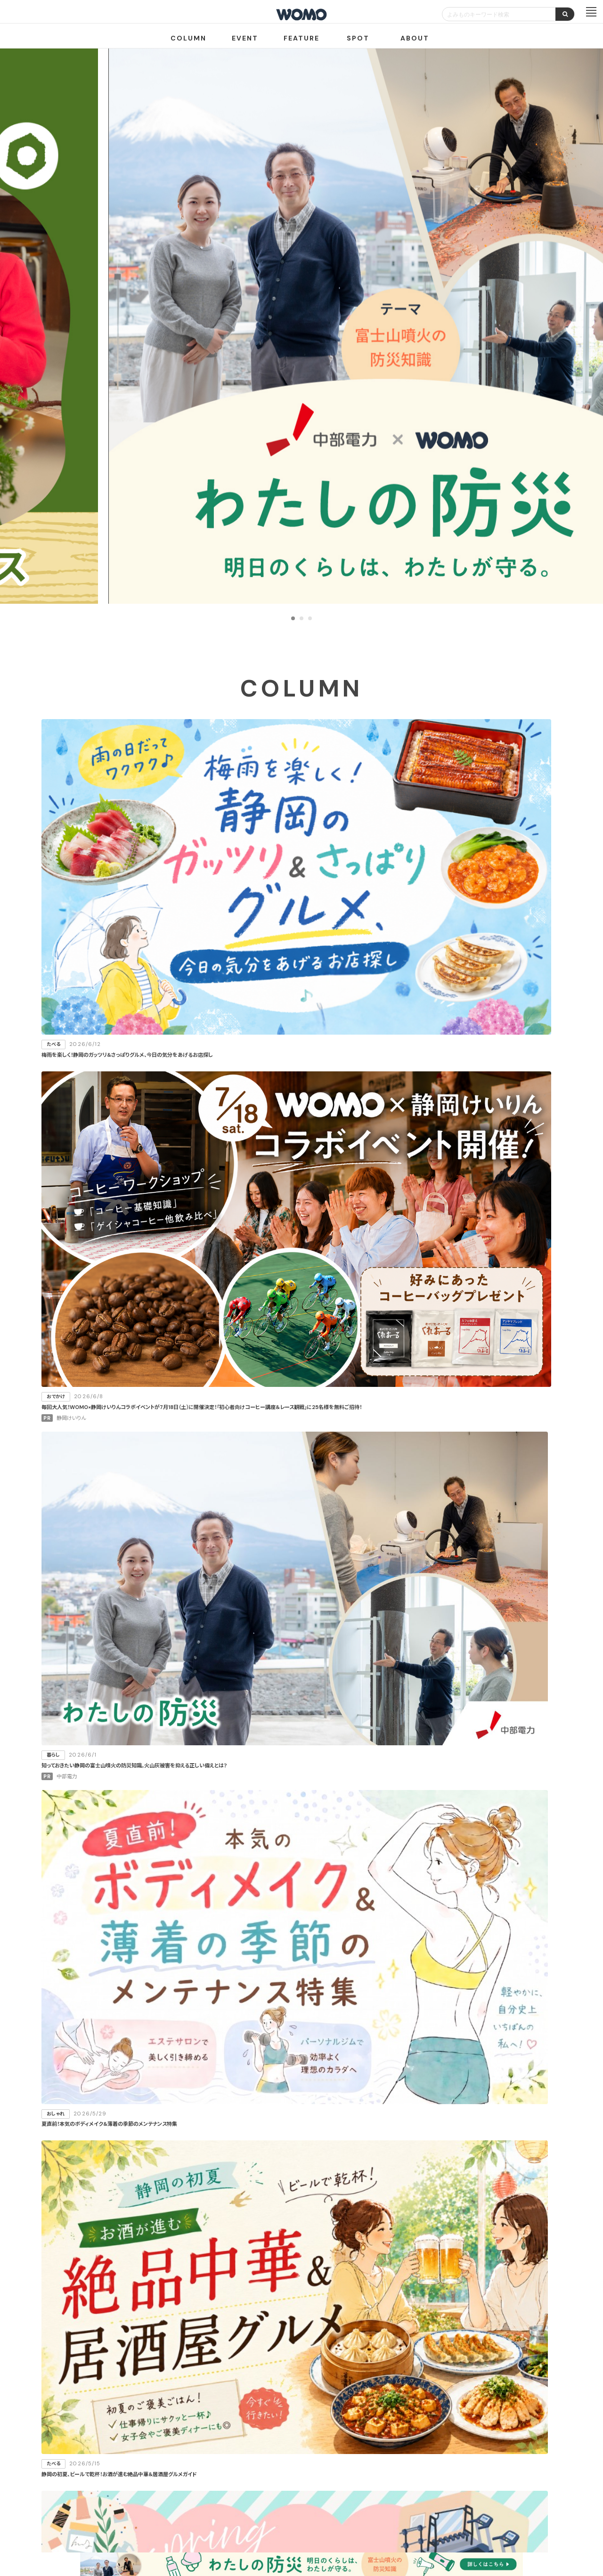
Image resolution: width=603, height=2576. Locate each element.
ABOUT (414, 38)
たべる (372, 1314)
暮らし (457, 1314)
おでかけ (372, 1337)
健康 (457, 1361)
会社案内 (221, 2521)
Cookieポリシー (328, 2521)
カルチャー (372, 1384)
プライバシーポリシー (271, 2521)
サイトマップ (357, 2486)
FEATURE (301, 38)
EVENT (245, 38)
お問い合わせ (377, 2521)
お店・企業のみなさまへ (254, 2486)
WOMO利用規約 (312, 2486)
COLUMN (188, 38)
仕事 (372, 1408)
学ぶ (372, 1361)
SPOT (358, 38)
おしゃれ (457, 1337)
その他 (457, 1408)
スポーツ (456, 1384)
